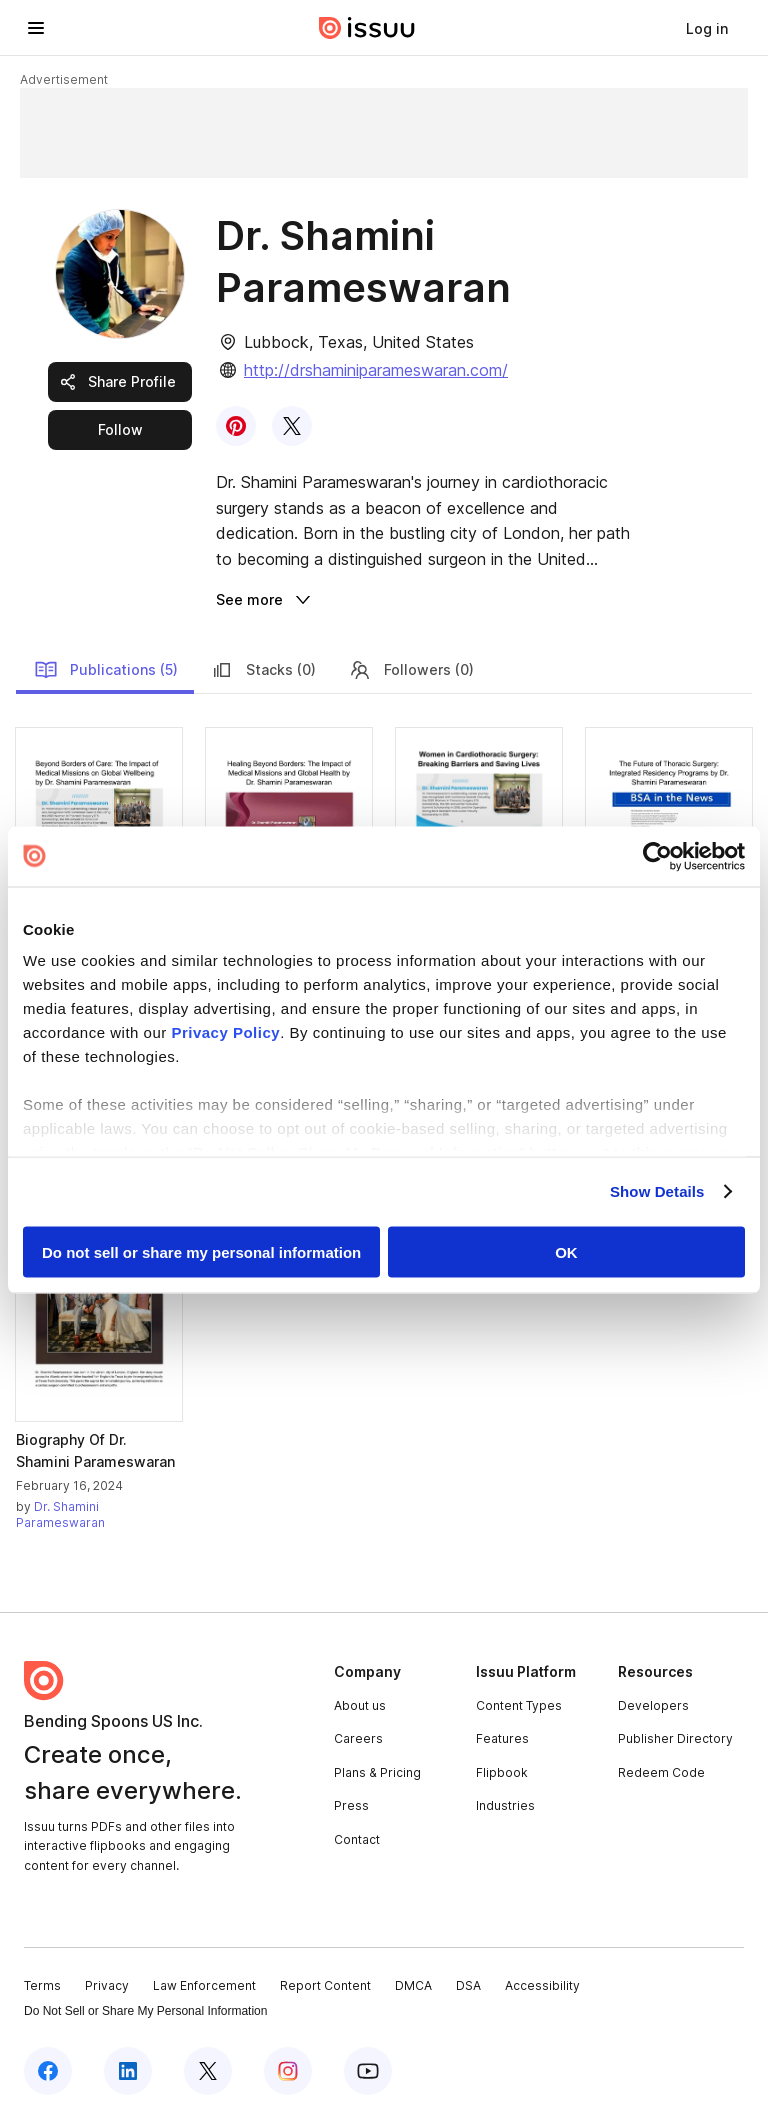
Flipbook (502, 1772)
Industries (505, 1805)
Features (502, 1738)
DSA (468, 1985)
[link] (707, 28)
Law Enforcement (204, 1985)
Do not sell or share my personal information (201, 1251)
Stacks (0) (263, 670)
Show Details (657, 1191)
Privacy (107, 1985)
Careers (358, 1738)
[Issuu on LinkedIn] (128, 2071)
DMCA (413, 1985)
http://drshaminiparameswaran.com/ (376, 370)
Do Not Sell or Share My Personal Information (145, 2011)
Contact (357, 1839)
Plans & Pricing (377, 1772)
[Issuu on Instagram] (288, 2071)
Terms (42, 1985)
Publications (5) (106, 670)
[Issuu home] (367, 28)
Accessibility (542, 1985)
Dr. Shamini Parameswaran (60, 1515)
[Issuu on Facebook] (48, 2071)
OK (566, 1251)
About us (360, 1705)
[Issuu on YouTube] (368, 2071)
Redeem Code (661, 1772)
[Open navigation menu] (36, 28)
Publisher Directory (675, 1738)
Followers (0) (411, 670)
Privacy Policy (225, 1032)
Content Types (519, 1705)
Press (351, 1805)
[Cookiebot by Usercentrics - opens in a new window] (657, 856)
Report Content (325, 1985)
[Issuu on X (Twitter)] (208, 2071)
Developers (653, 1705)
